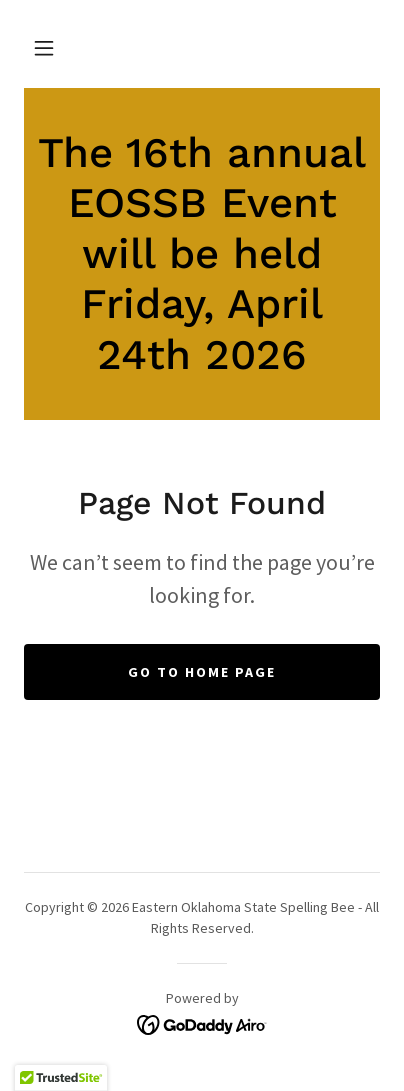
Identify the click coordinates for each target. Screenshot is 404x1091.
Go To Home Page (202, 672)
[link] (202, 254)
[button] (44, 48)
